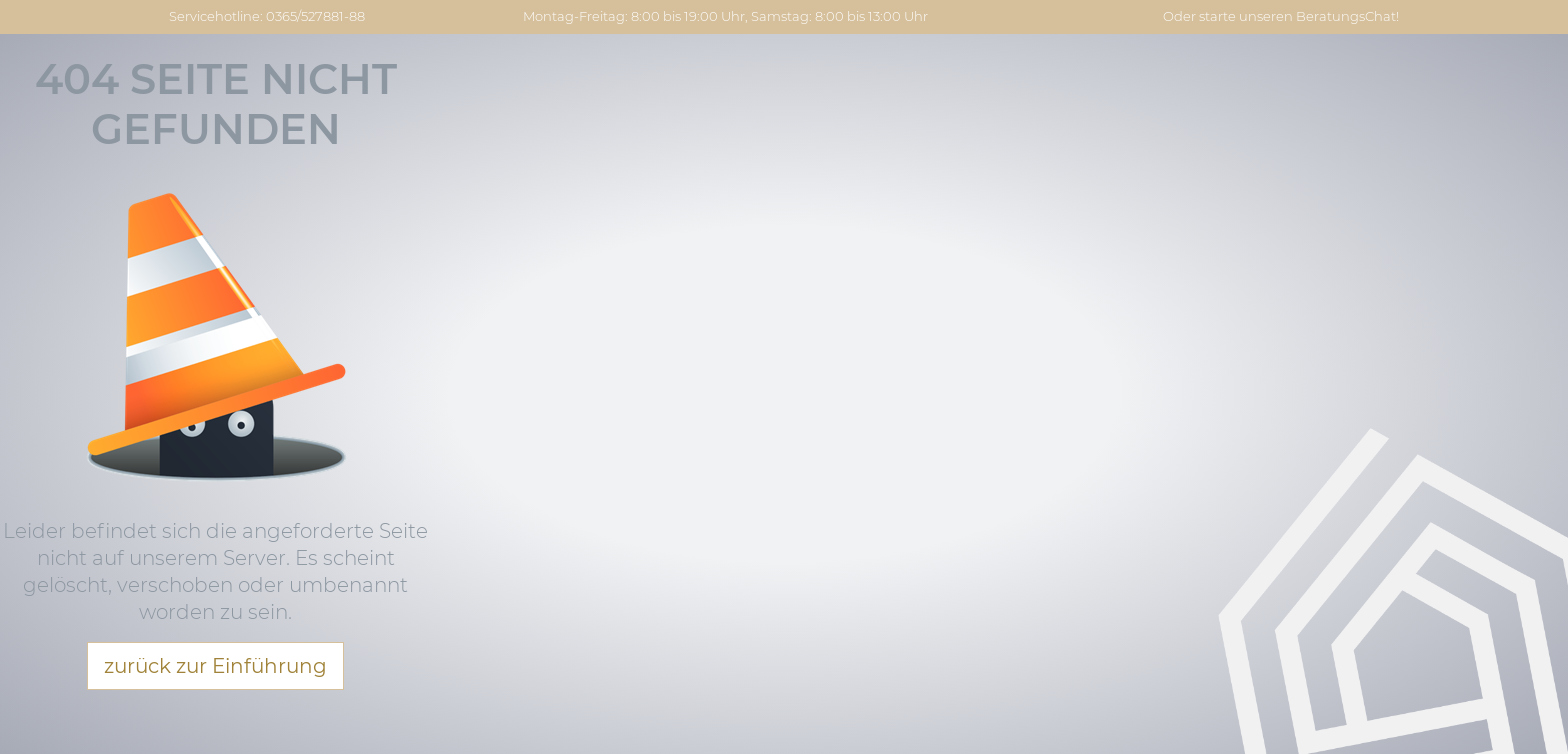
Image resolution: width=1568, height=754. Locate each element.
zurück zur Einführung (215, 666)
